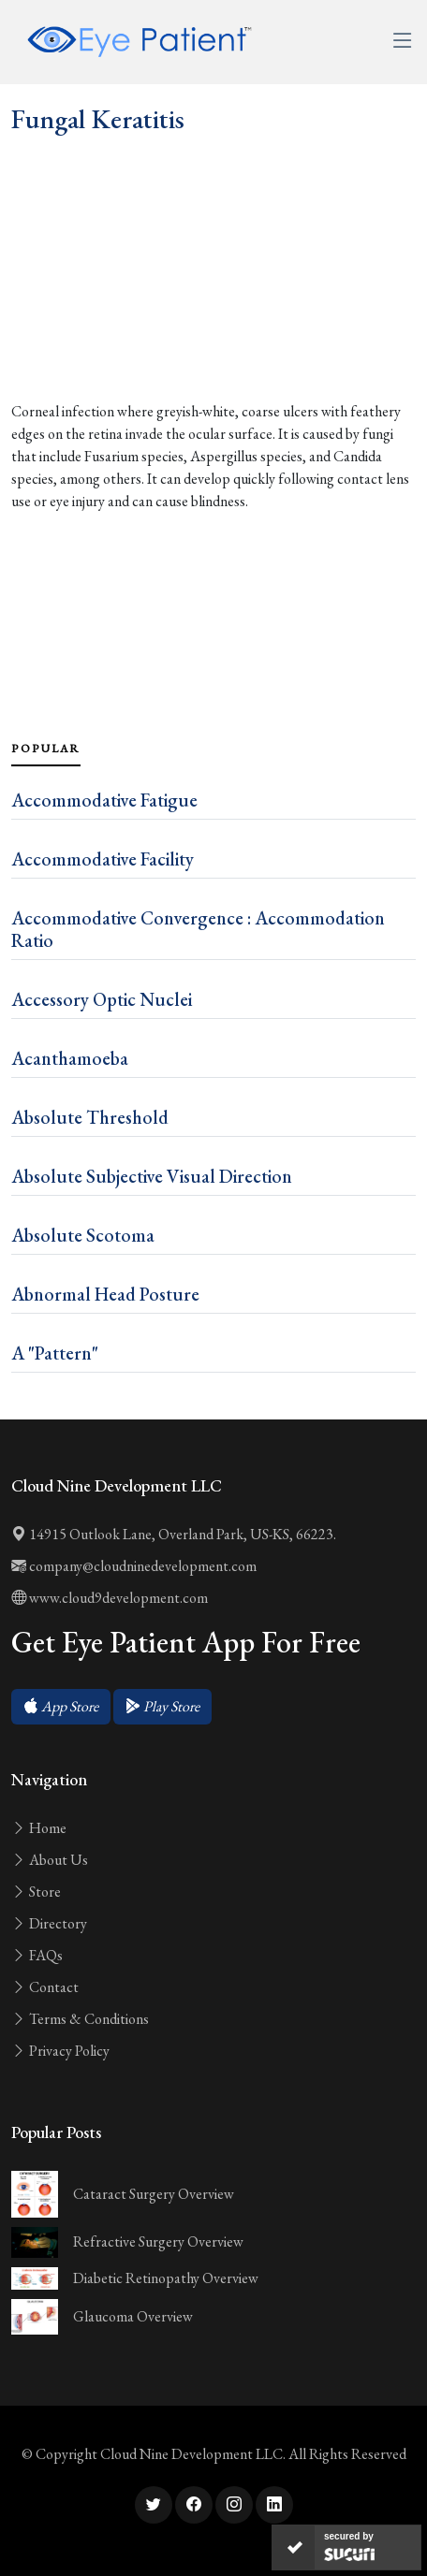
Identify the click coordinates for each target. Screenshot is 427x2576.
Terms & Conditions (80, 2019)
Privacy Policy (60, 2050)
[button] (60, 1707)
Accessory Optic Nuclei (101, 999)
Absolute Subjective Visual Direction (151, 1176)
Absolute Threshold (90, 1117)
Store (36, 1891)
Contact (45, 1987)
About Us (49, 1860)
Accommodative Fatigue (104, 800)
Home (38, 1828)
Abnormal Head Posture (105, 1294)
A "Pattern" (54, 1353)
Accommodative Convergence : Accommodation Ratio (198, 929)
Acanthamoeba (69, 1058)
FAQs (37, 1955)
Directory (49, 1923)
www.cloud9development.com (109, 1598)
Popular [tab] (46, 748)
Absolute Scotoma (83, 1235)
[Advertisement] (213, 309)
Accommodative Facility (102, 859)
